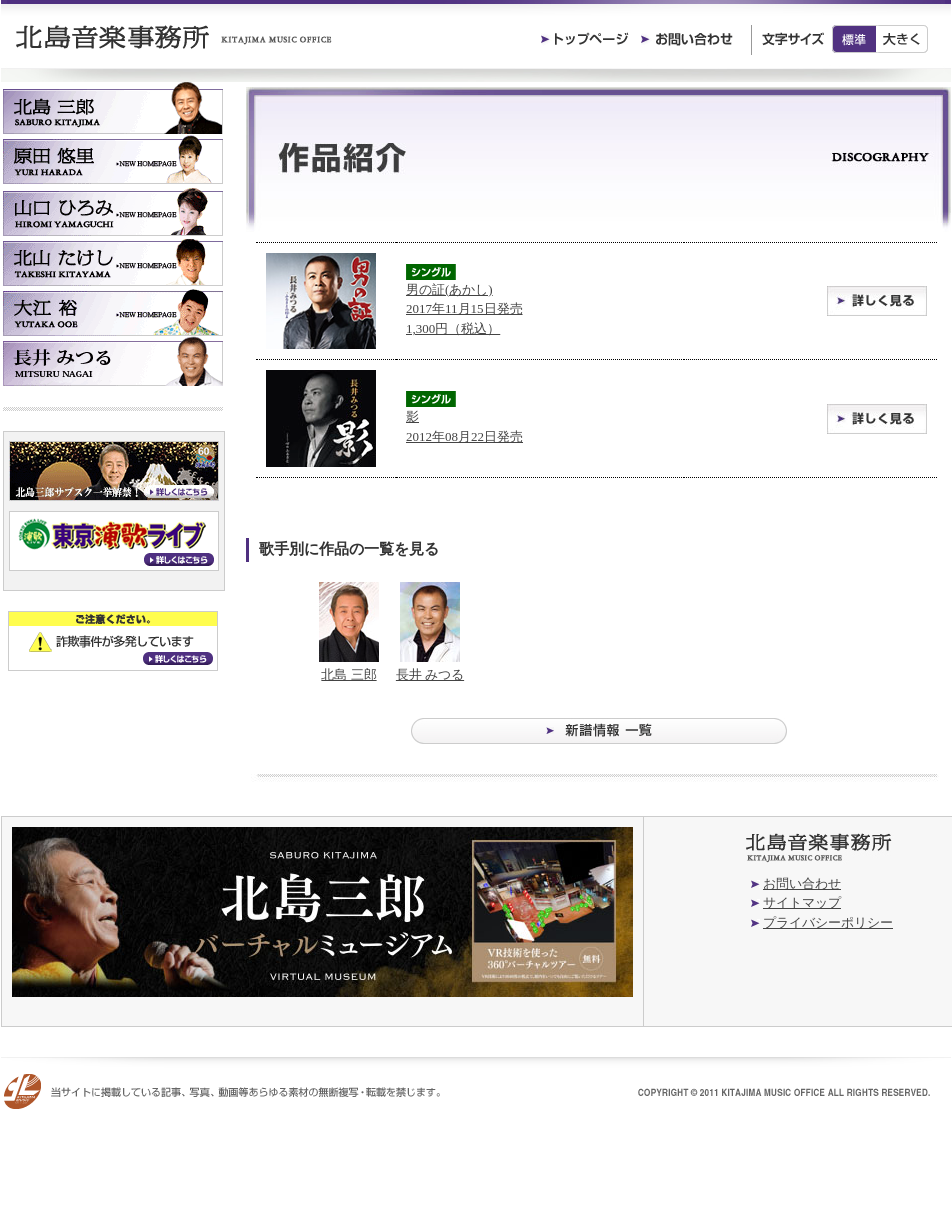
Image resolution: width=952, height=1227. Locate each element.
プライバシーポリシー (828, 922)
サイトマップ (802, 902)
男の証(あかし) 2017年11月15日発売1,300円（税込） (464, 309)
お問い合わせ (802, 883)
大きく (902, 39)
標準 (854, 39)
